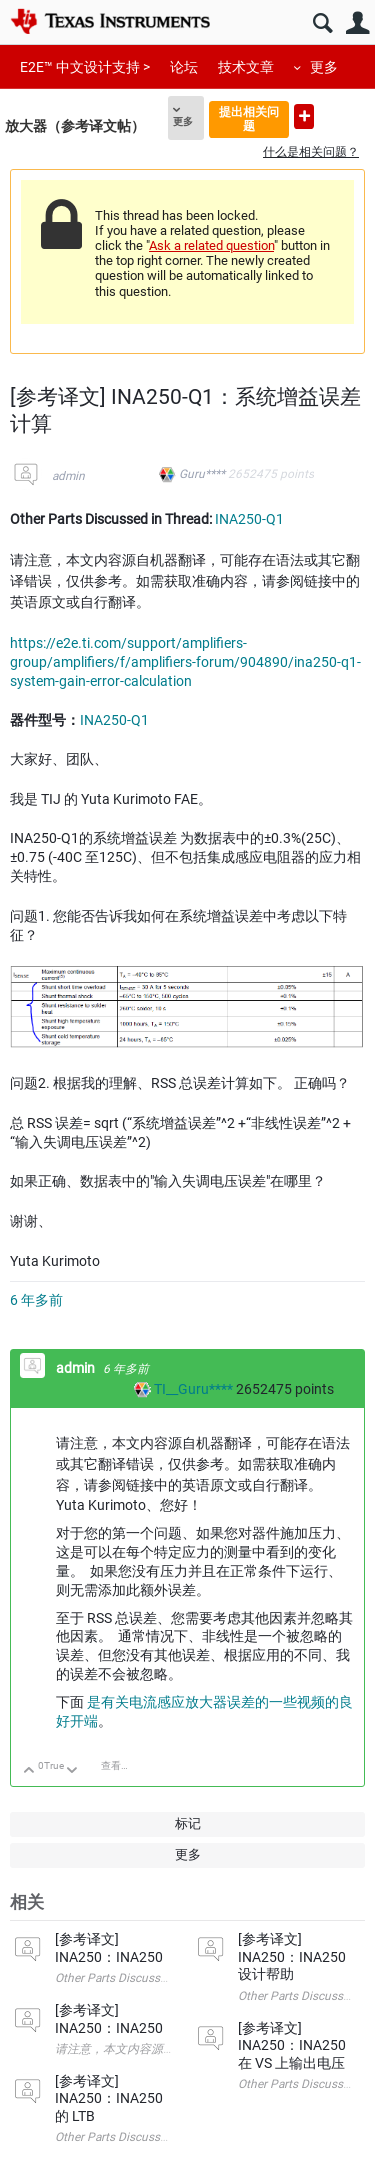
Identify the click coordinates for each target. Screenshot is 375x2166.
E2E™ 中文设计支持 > (85, 67)
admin (68, 476)
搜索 (322, 23)
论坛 (184, 67)
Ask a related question (211, 245)
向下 (72, 1771)
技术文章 (246, 67)
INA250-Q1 (249, 519)
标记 (188, 1823)
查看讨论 (121, 1765)
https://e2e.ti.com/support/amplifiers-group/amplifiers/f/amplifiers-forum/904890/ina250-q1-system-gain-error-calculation (185, 662)
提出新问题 (304, 116)
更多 (324, 67)
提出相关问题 (249, 118)
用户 (357, 23)
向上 (29, 1771)
